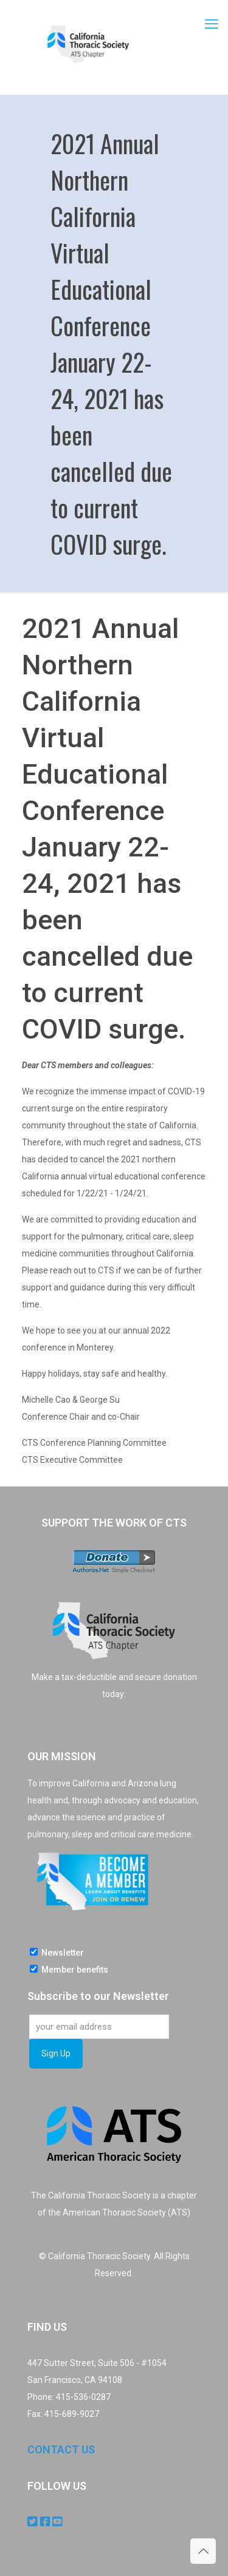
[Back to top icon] (203, 2551)
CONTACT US (61, 2449)
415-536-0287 (83, 2397)
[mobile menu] (211, 24)
